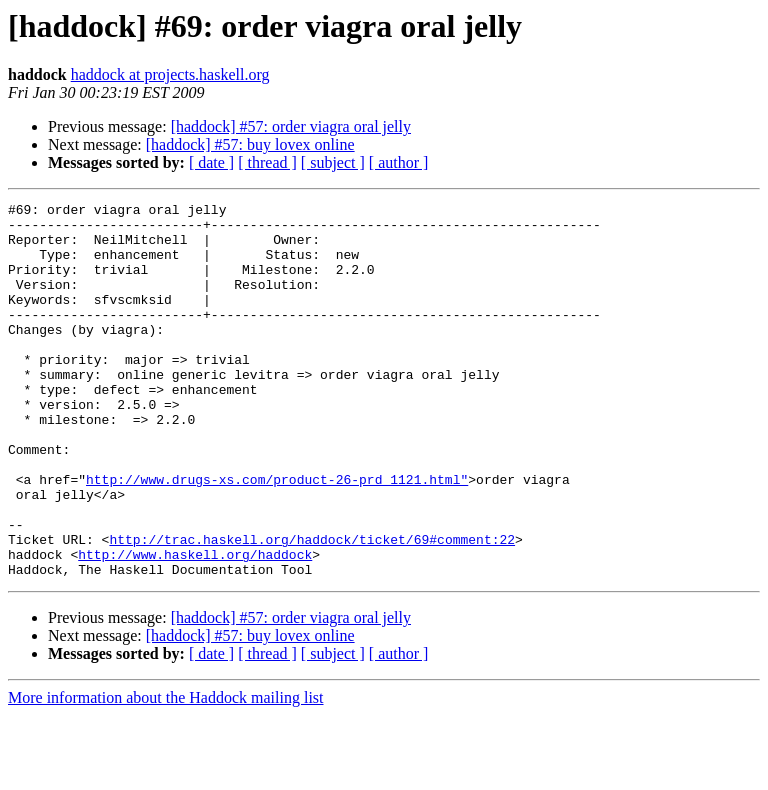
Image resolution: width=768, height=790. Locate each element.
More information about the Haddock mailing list (166, 772)
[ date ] (211, 162)
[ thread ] (267, 162)
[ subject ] (333, 162)
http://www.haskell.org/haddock (195, 626)
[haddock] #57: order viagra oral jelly (291, 126)
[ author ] (399, 162)
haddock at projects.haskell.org (170, 74)
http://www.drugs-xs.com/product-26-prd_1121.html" (277, 536)
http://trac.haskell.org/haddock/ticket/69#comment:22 (312, 608)
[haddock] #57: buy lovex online (250, 144)
